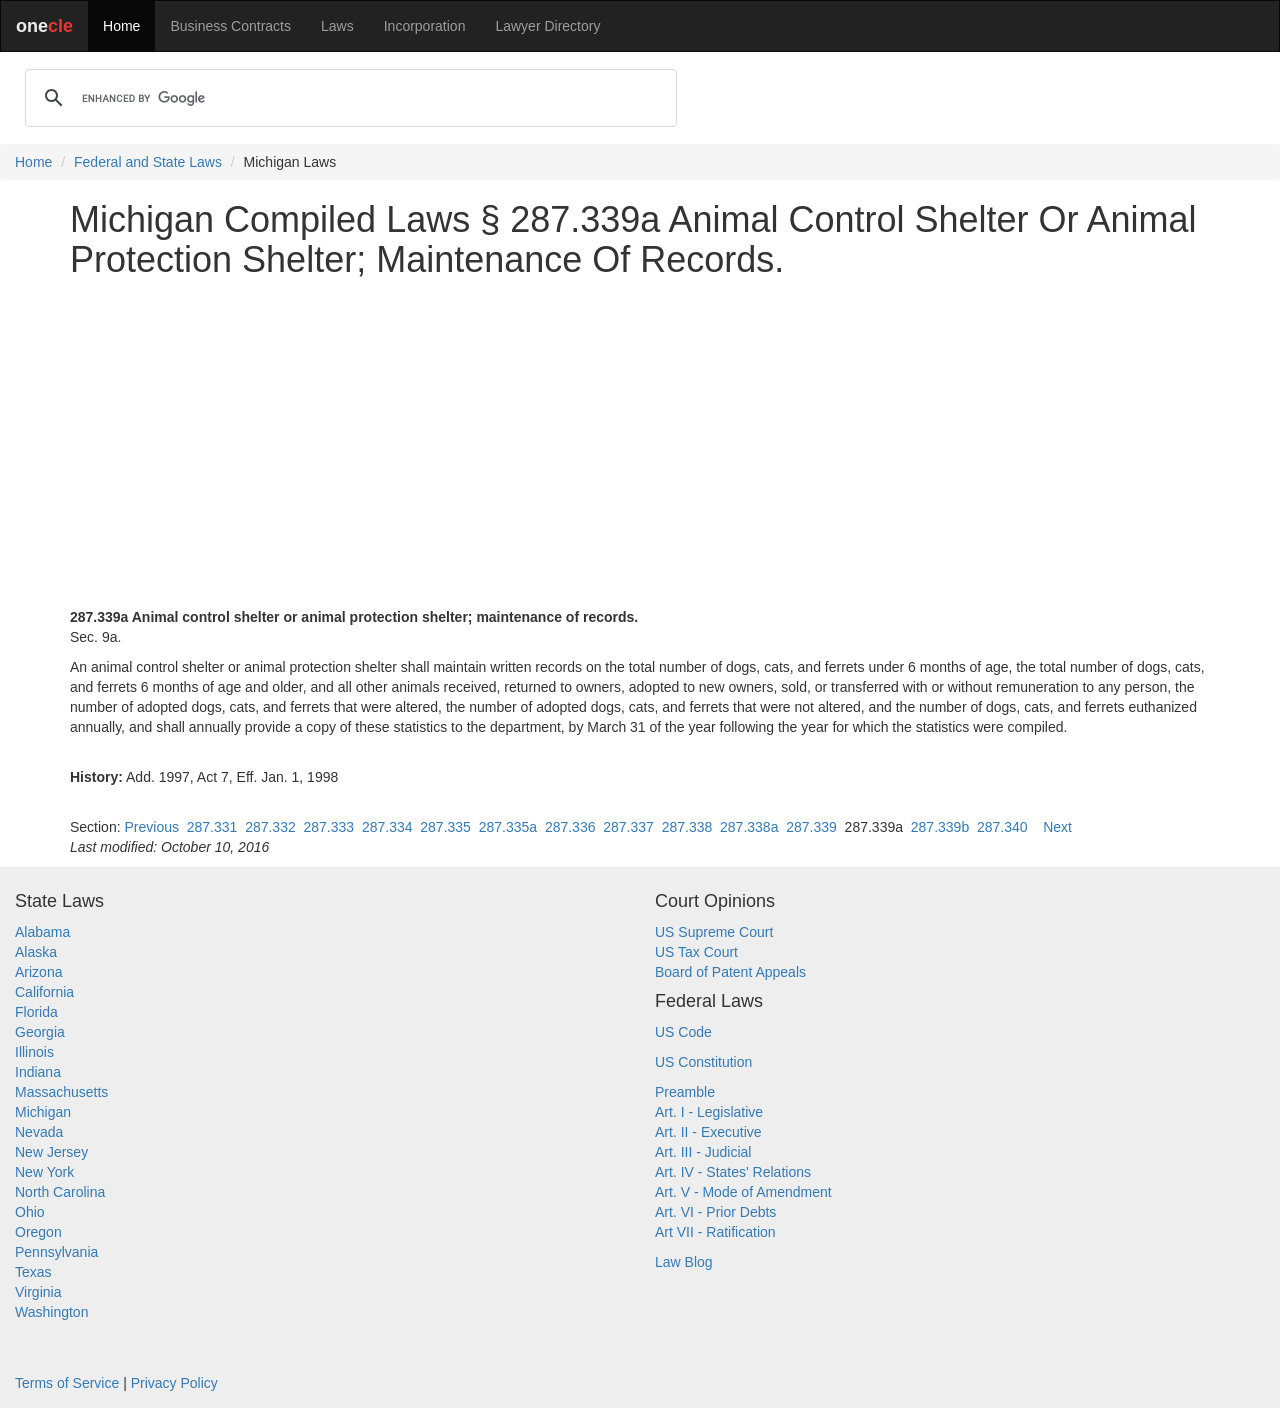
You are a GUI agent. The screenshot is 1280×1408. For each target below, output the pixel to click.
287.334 (387, 827)
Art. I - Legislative (709, 1112)
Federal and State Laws (148, 162)
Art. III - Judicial (703, 1152)
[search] (348, 98)
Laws (337, 26)
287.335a (508, 827)
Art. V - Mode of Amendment (743, 1192)
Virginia (38, 1292)
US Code (683, 1032)
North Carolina (60, 1192)
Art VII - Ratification (715, 1232)
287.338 (687, 827)
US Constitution (703, 1062)
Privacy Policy (174, 1383)
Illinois (34, 1052)
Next (1057, 827)
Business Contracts (230, 26)
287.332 (270, 827)
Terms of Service (67, 1383)
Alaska (36, 952)
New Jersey (51, 1152)
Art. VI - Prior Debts (715, 1212)
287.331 (212, 827)
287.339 (811, 827)
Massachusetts (61, 1092)
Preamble (685, 1092)
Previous (151, 827)
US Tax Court (696, 952)
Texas (33, 1272)
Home (121, 26)
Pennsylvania (56, 1252)
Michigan (43, 1112)
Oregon (38, 1232)
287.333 (329, 827)
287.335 (445, 827)
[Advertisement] (640, 433)
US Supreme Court (714, 932)
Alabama (42, 932)
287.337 (628, 827)
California (44, 992)
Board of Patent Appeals (730, 972)
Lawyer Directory (547, 26)
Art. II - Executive (708, 1132)
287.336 (570, 827)
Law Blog (684, 1262)
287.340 (1002, 827)
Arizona (38, 972)
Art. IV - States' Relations (733, 1172)
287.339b (940, 827)
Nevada (39, 1132)
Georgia (40, 1032)
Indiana (38, 1072)
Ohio (30, 1212)
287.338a (749, 827)
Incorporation (425, 26)
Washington (51, 1312)
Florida (36, 1012)
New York (44, 1172)
